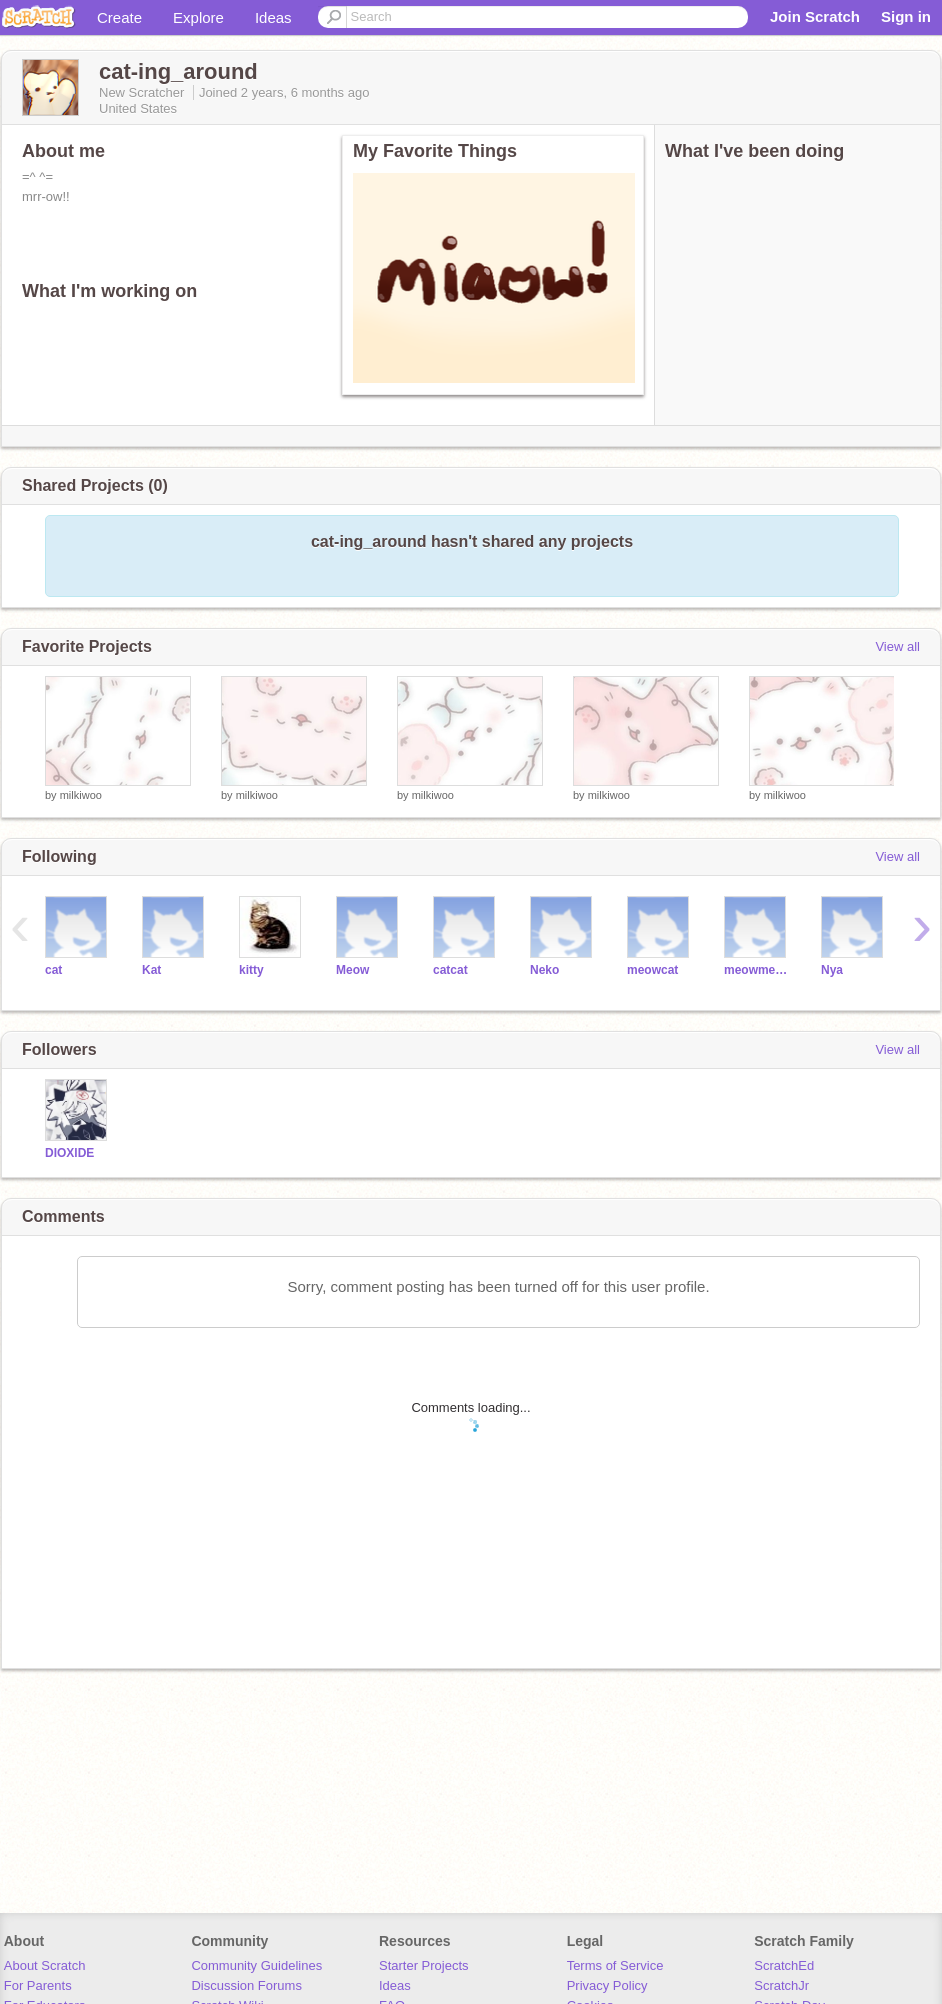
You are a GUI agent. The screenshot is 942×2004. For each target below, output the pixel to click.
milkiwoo (81, 795)
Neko (544, 970)
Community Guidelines (256, 1965)
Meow (352, 970)
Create (119, 17)
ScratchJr (781, 1985)
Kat (151, 970)
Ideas (273, 17)
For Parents (38, 1985)
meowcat (652, 970)
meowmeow (757, 970)
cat (53, 970)
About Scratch (45, 1965)
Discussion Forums (246, 1985)
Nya (832, 970)
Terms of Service (615, 1965)
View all (897, 646)
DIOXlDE (69, 1153)
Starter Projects (424, 1965)
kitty (251, 970)
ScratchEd (784, 1965)
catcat (450, 970)
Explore (198, 17)
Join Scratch (815, 16)
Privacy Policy (607, 1985)
